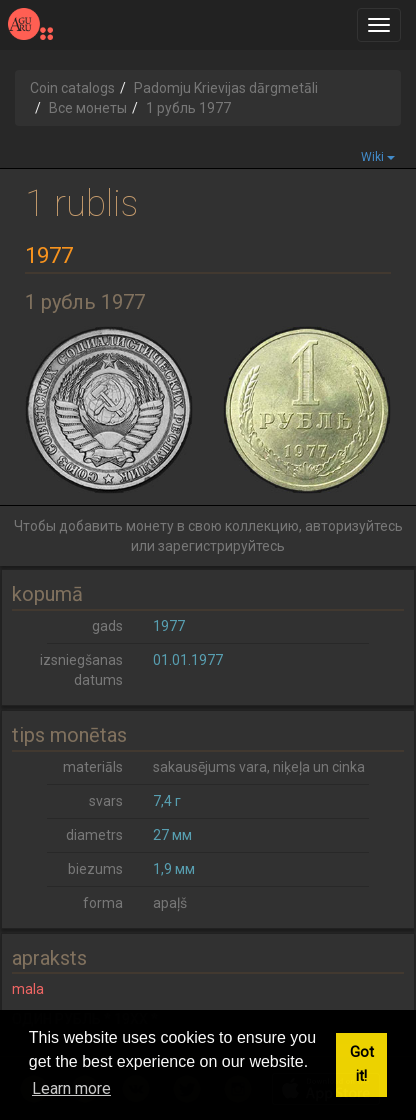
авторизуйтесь (354, 526)
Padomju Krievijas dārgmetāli (226, 88)
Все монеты (88, 108)
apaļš (170, 903)
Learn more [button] (71, 1088)
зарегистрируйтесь (221, 546)
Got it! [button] (362, 1064)
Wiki (378, 157)
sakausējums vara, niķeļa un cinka (259, 767)
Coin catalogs (72, 88)
